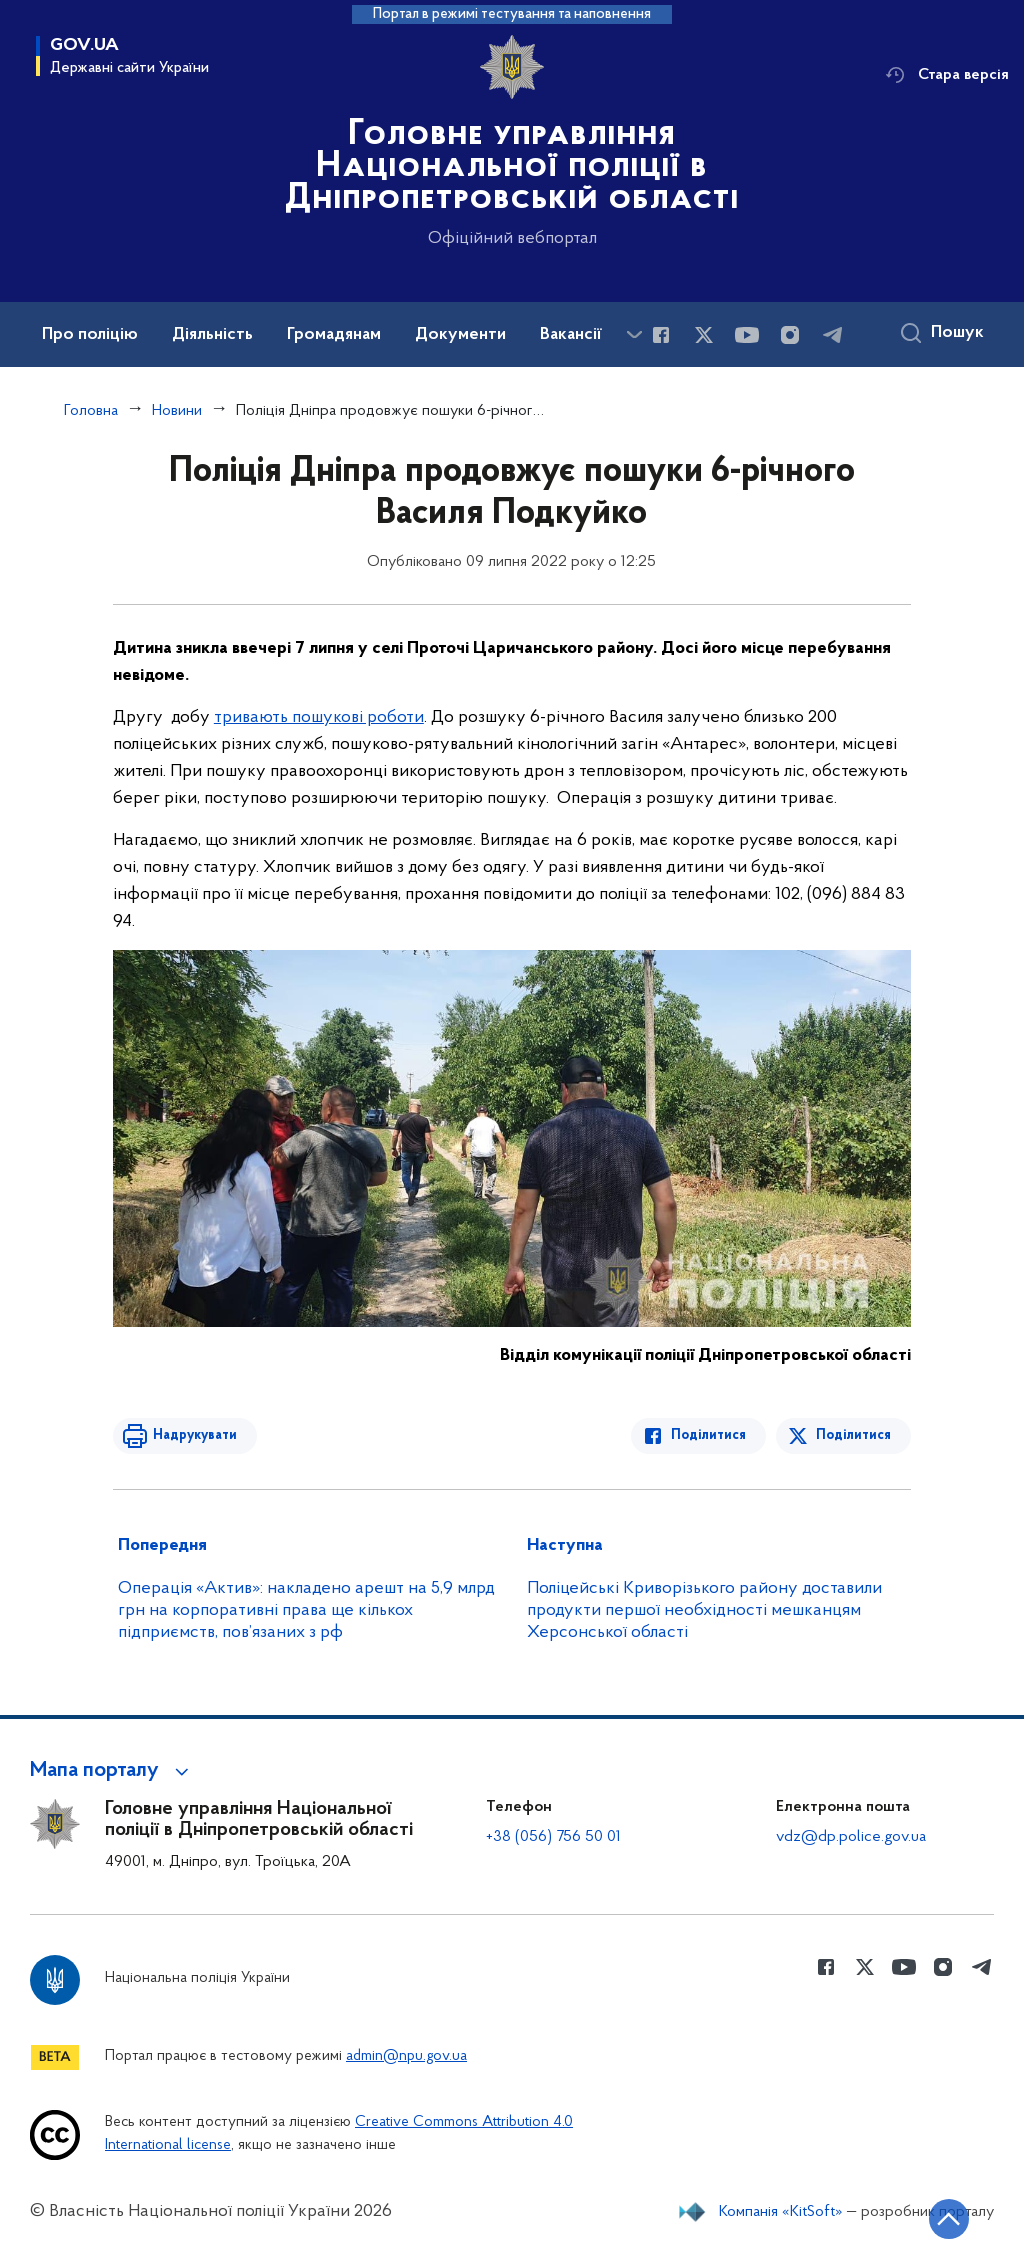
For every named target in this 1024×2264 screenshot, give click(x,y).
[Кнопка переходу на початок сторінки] (949, 2219)
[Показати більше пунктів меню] (634, 334)
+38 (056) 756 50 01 (553, 1837)
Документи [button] (460, 335)
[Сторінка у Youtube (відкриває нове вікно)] (747, 335)
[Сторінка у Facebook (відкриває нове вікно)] (661, 335)
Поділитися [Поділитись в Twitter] (853, 1435)
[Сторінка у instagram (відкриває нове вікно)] (790, 335)
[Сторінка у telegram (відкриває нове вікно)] (833, 335)
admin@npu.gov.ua (406, 2056)
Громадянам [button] (334, 335)
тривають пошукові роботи (319, 717)
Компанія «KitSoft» (781, 2212)
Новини (177, 411)
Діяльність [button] (212, 335)
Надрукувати (195, 1435)
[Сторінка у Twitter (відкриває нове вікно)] (704, 335)
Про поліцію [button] (90, 335)
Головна (91, 411)
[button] (112, 1771)
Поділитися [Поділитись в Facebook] (708, 1435)
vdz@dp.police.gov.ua (851, 1837)
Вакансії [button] (571, 335)
